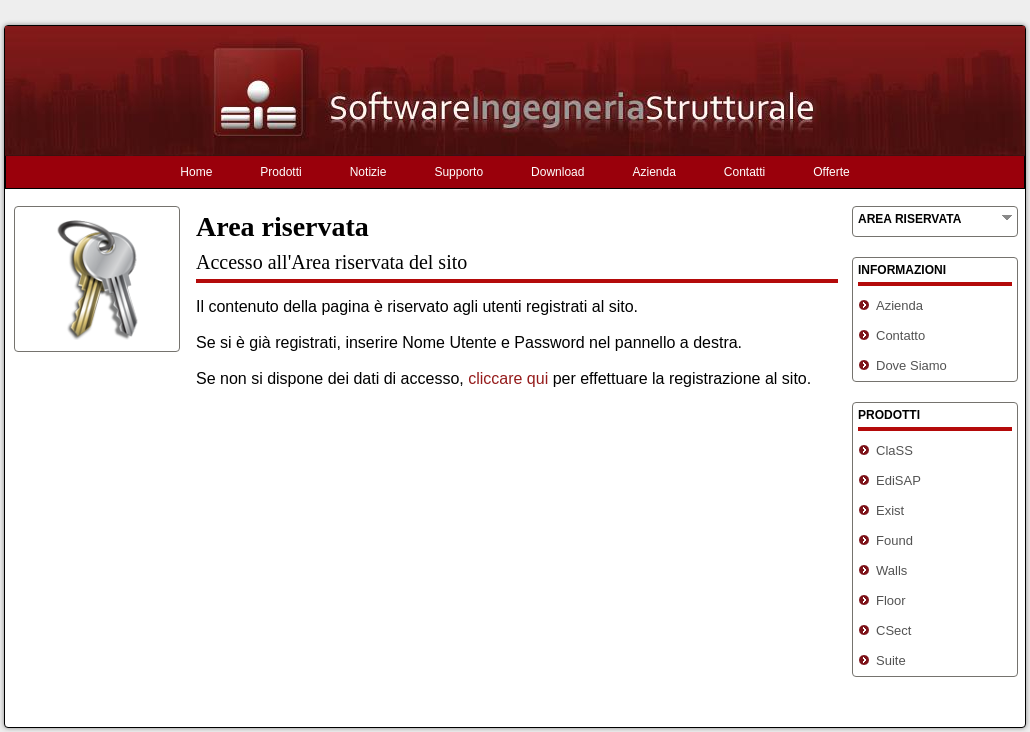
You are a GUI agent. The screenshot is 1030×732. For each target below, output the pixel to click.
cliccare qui (508, 378)
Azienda (653, 172)
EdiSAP (898, 480)
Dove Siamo (911, 365)
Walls (891, 570)
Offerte (831, 172)
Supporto (458, 172)
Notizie (368, 172)
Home (196, 172)
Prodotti (280, 172)
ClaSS (894, 450)
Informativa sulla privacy (697, 716)
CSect (893, 630)
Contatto (900, 335)
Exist (890, 510)
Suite (891, 660)
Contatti (744, 172)
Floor (891, 600)
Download (557, 172)
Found (894, 540)
